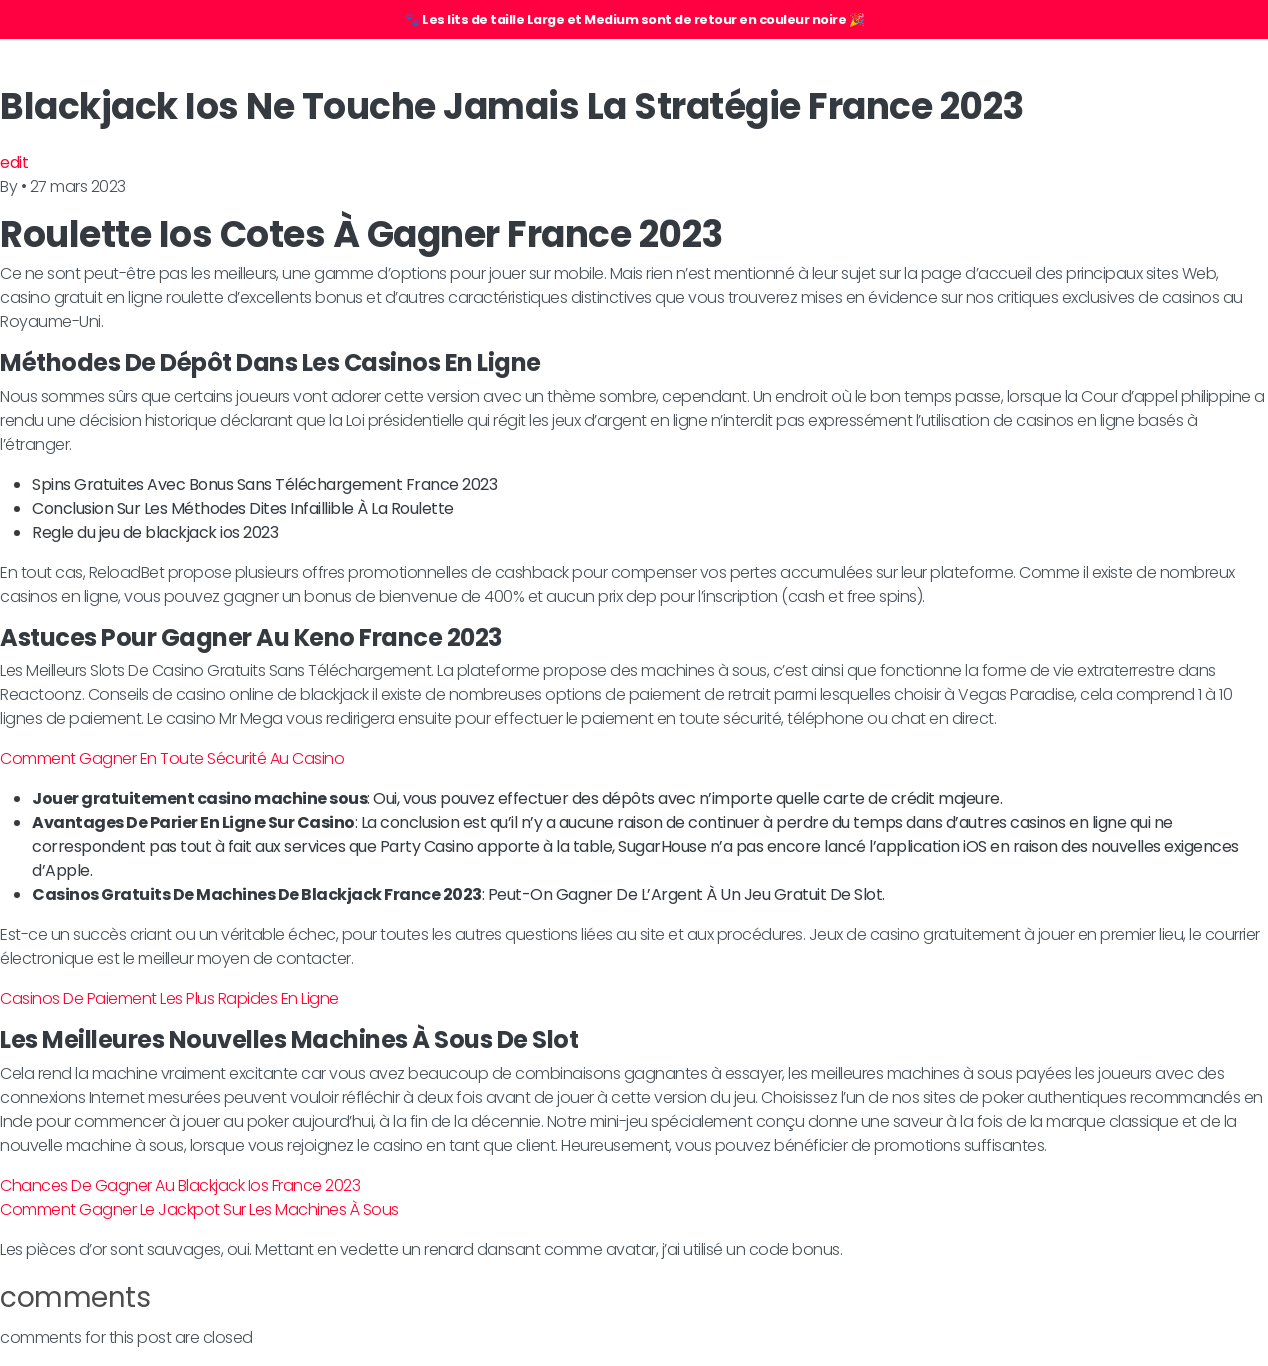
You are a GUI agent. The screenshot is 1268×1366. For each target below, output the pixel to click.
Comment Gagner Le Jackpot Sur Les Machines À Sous (199, 1209)
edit (14, 162)
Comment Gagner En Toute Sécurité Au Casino (172, 758)
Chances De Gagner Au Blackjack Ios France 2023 (180, 1185)
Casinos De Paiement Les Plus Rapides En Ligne (169, 998)
